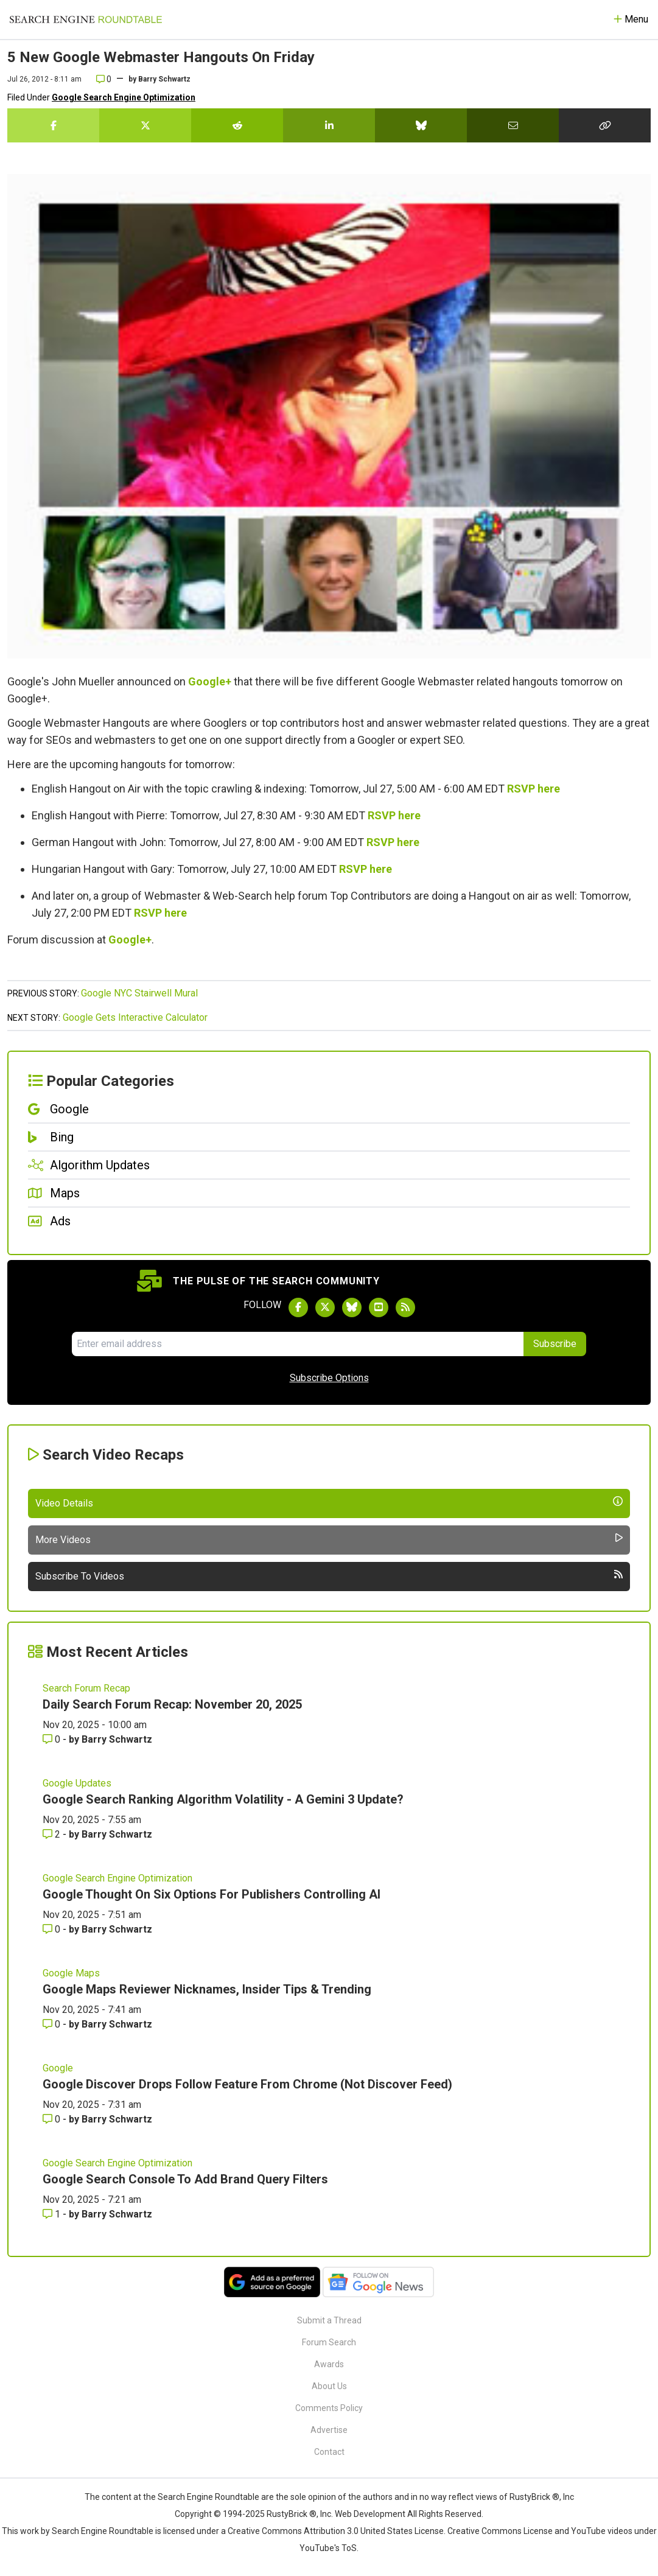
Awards (329, 2364)
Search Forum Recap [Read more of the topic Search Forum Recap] (86, 1688)
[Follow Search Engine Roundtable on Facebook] (298, 1307)
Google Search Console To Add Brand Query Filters (185, 2179)
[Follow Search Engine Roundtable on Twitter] (325, 1307)
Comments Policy (329, 2408)
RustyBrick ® (292, 2514)
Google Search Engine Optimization (123, 97)
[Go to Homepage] (86, 19)
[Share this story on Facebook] (53, 125)
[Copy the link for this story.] (605, 125)
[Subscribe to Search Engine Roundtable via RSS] (405, 1307)
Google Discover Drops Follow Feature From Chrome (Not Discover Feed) (247, 2084)
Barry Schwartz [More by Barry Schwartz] (117, 1739)
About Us (329, 2386)
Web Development (370, 2514)
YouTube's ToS (328, 2548)
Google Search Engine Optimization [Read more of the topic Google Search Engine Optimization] (117, 1878)
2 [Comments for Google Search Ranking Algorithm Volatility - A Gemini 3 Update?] (53, 1834)
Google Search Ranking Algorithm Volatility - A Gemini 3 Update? (223, 1799)
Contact (329, 2452)
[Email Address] (298, 1344)
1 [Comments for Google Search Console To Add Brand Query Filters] (53, 2214)
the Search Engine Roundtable (202, 2497)
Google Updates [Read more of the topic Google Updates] (77, 1783)
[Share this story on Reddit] (237, 125)
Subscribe (554, 1343)
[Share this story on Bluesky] (421, 125)
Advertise (329, 2430)
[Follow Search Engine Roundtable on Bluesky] (352, 1307)
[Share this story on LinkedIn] (329, 125)
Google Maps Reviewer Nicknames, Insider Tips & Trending (207, 1989)
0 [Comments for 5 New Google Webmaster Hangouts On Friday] (103, 79)
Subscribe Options (329, 1378)
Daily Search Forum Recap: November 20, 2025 (172, 1704)
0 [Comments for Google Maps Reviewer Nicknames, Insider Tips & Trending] (53, 2024)
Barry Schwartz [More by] (164, 79)
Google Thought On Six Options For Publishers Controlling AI (211, 1894)
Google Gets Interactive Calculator (135, 1017)
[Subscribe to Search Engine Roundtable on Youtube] (378, 1307)
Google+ (209, 681)
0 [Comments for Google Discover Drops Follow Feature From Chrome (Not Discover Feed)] (53, 2119)
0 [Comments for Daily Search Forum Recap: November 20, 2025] (53, 1739)
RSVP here (533, 788)
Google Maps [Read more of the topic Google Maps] (71, 1973)
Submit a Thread (329, 2320)
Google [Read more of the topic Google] (58, 2068)
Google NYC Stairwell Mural (139, 993)
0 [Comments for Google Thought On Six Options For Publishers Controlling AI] (53, 1929)
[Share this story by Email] (513, 125)
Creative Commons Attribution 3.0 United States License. (337, 2531)
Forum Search (329, 2342)
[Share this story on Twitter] (145, 125)
